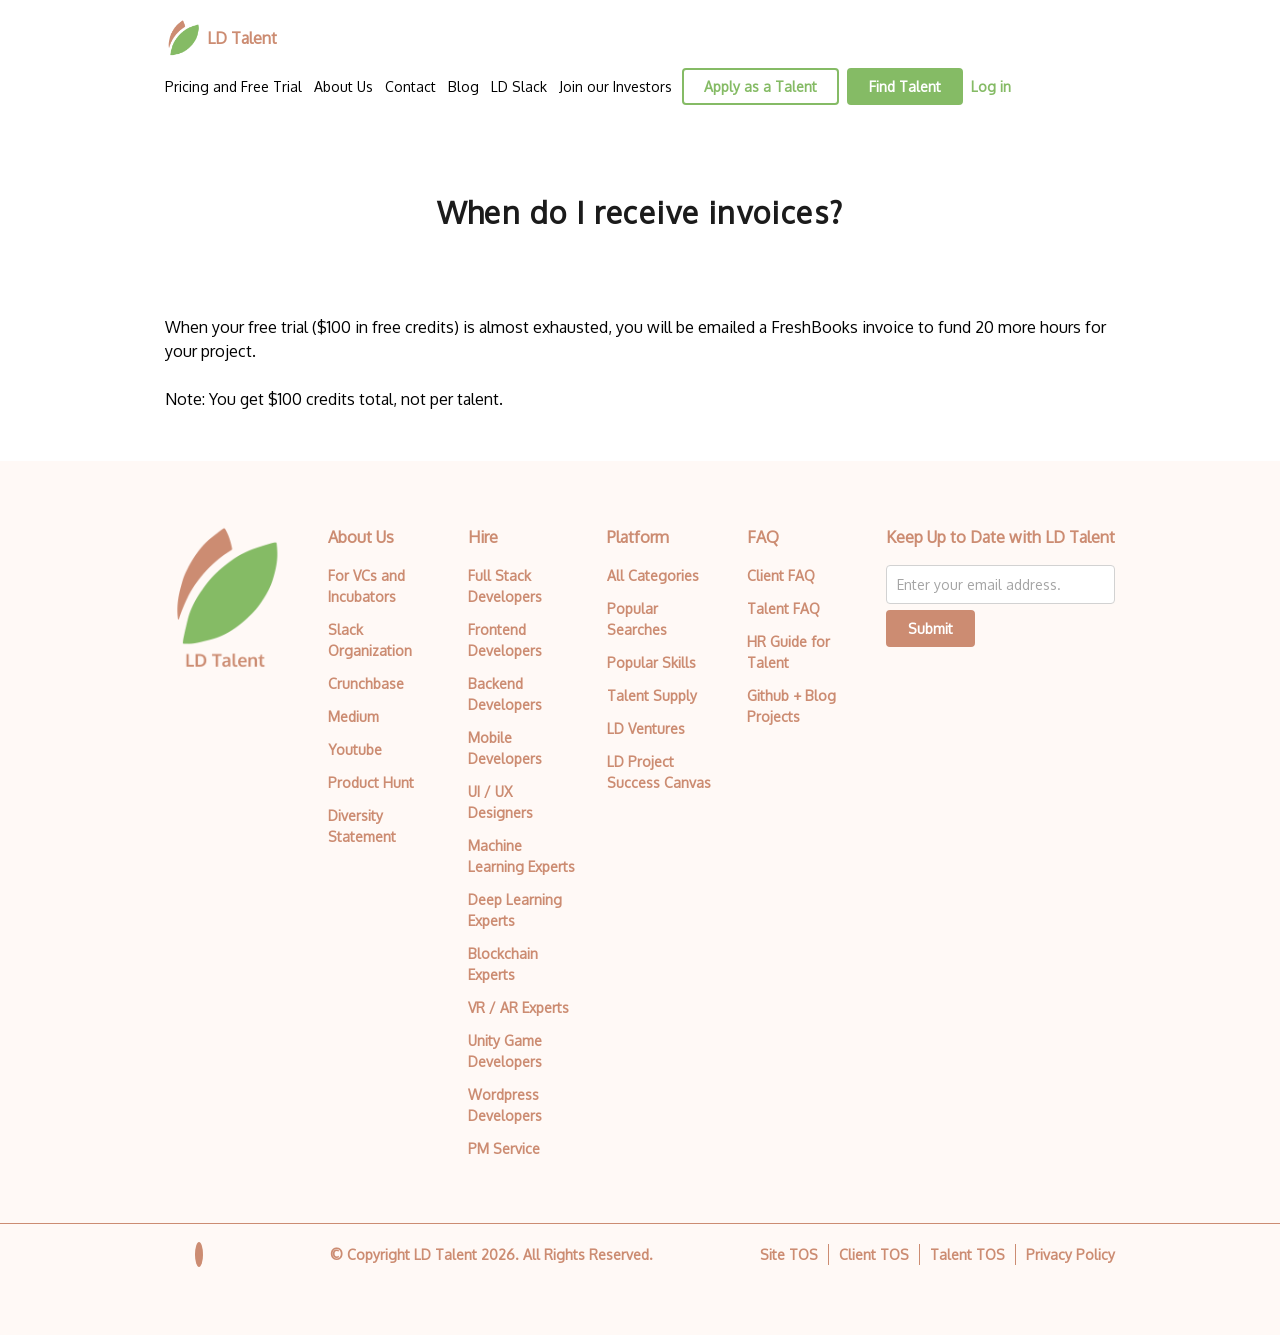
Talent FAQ (783, 608)
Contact (410, 86)
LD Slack (519, 86)
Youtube (355, 749)
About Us (343, 86)
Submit (930, 628)
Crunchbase (366, 683)
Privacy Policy (1070, 1254)
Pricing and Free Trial (233, 86)
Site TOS (789, 1254)
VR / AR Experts (518, 1007)
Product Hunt (371, 782)
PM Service (504, 1148)
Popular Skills (651, 662)
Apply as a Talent (760, 86)
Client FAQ (781, 575)
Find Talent (905, 86)
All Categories (653, 575)
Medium (353, 716)
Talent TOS (967, 1254)
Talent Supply (652, 695)
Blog (463, 86)
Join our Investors (615, 86)
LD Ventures (646, 728)
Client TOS (874, 1254)
